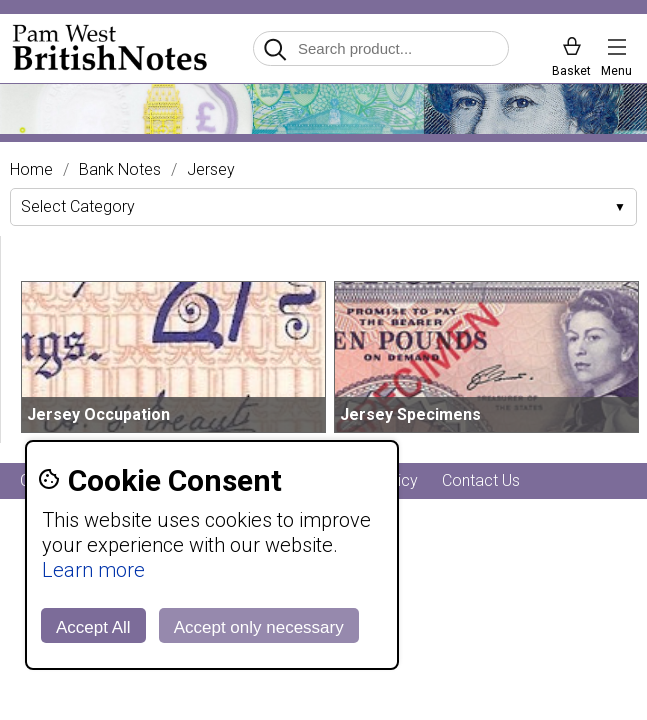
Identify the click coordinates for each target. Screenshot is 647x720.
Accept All (93, 627)
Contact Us (481, 480)
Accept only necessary (259, 627)
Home (31, 170)
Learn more (93, 570)
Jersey (211, 170)
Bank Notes (120, 170)
